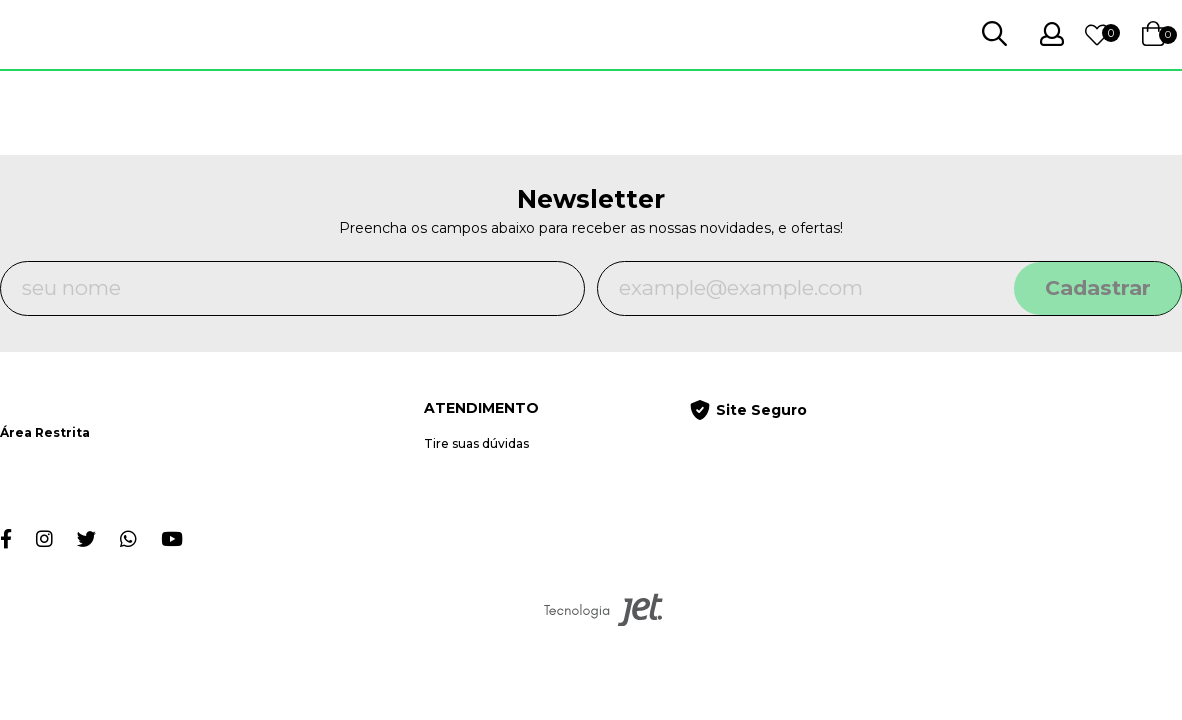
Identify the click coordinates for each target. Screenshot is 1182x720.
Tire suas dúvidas (476, 443)
